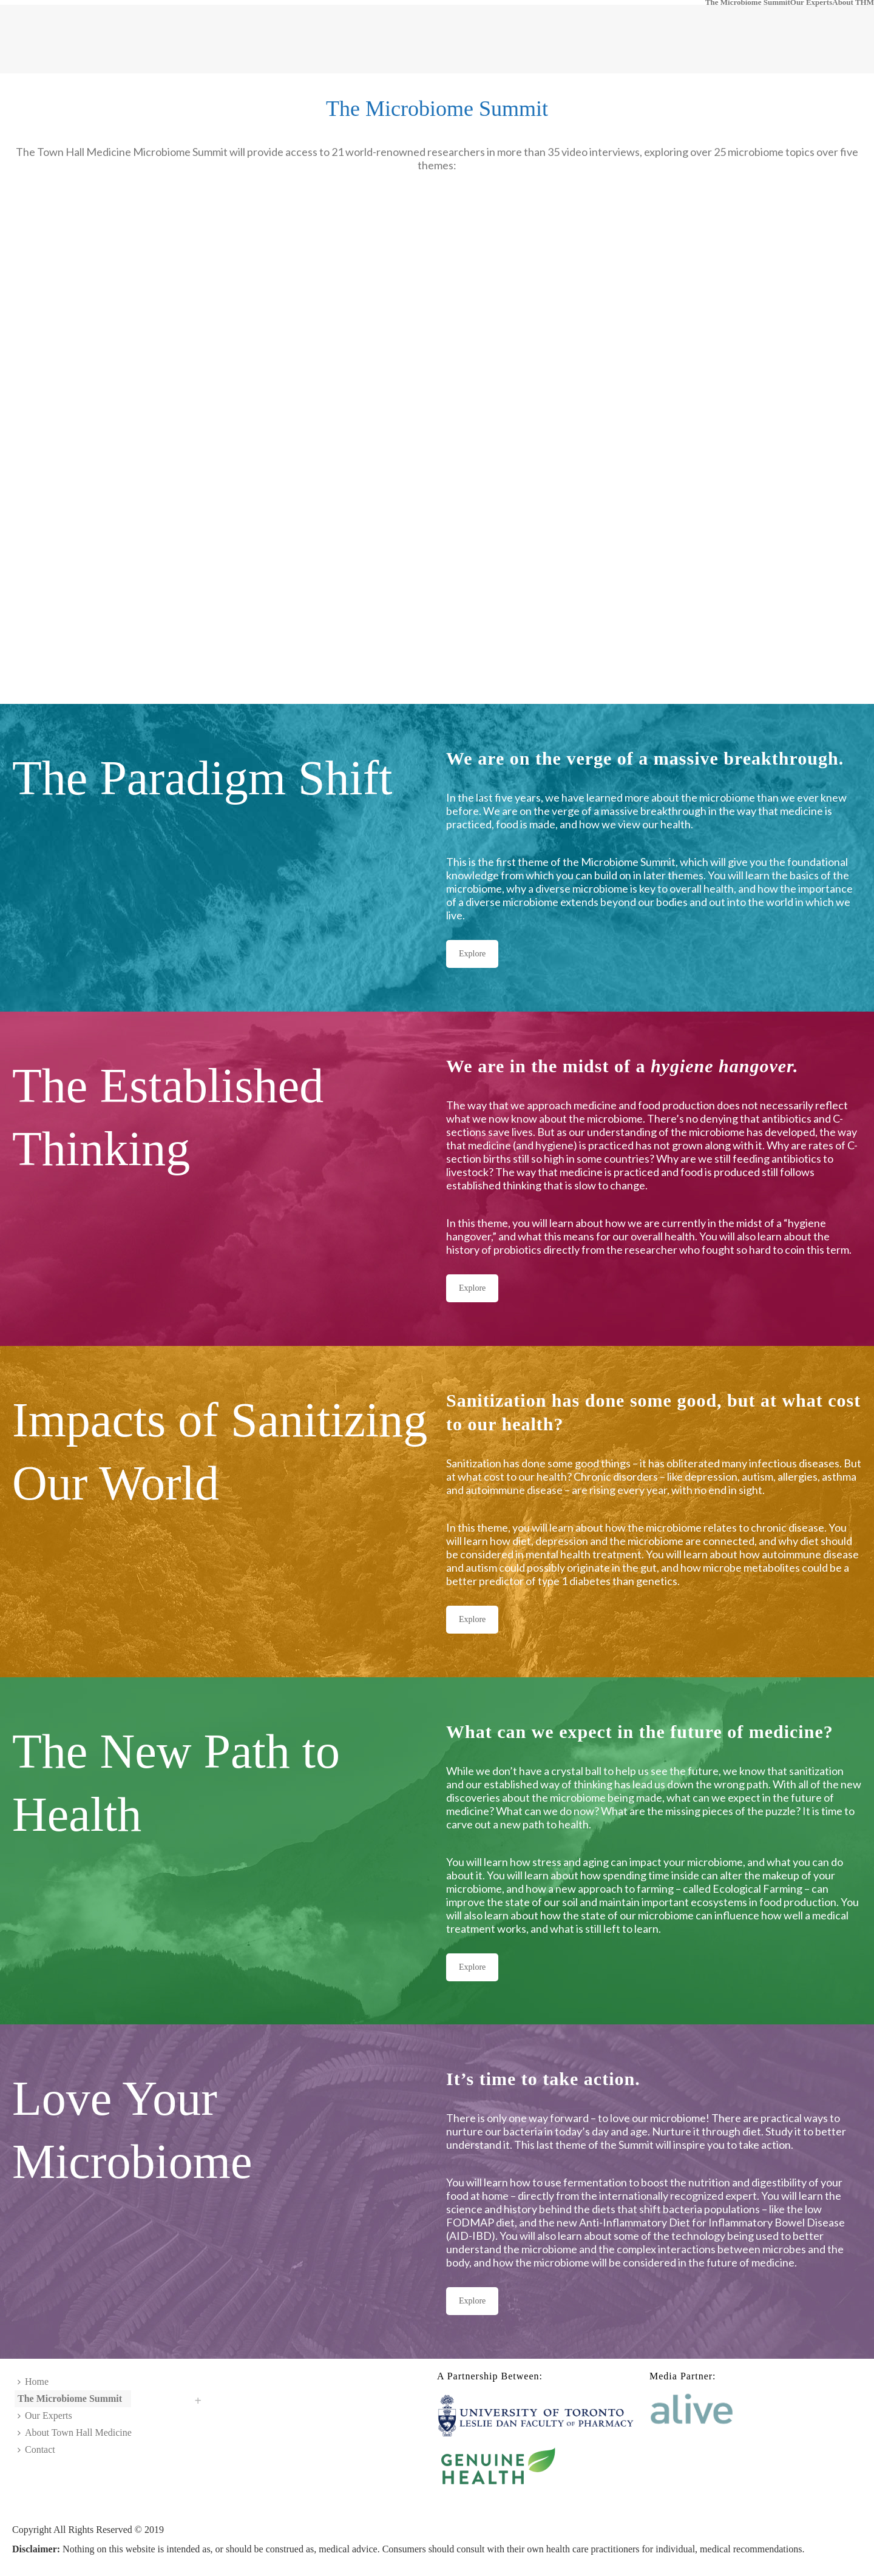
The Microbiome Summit (747, 2)
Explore (472, 953)
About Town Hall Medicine (75, 2432)
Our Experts (811, 2)
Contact (36, 2449)
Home (33, 2381)
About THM (853, 2)
